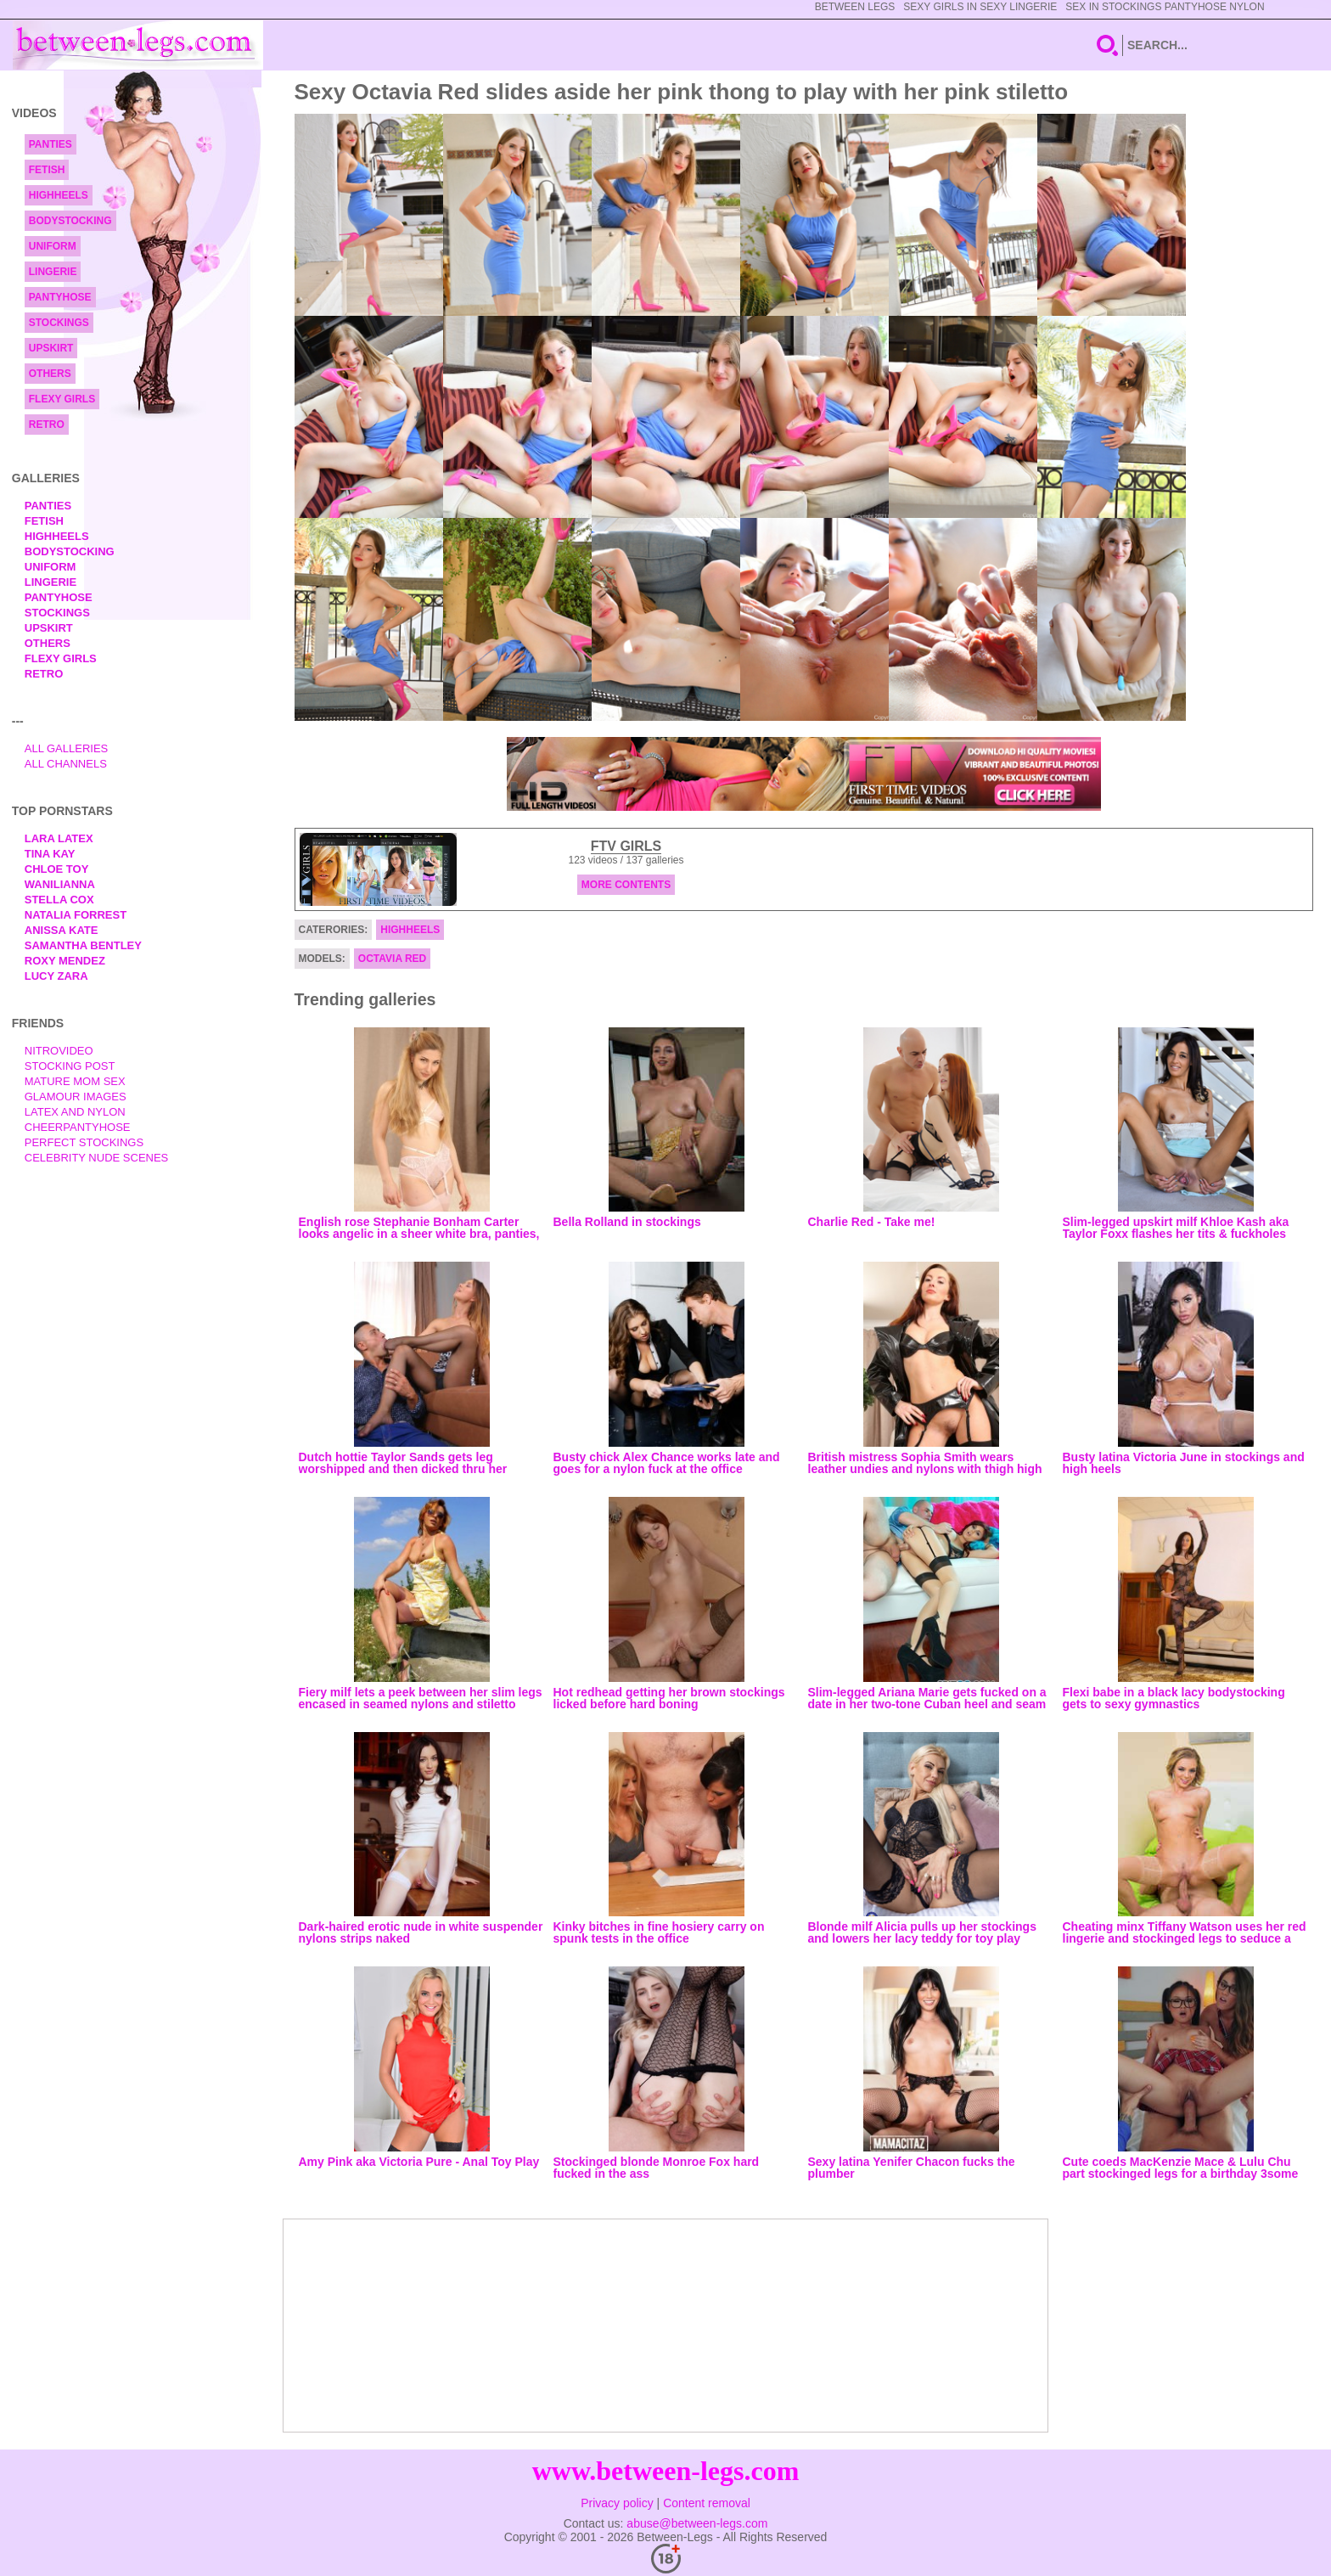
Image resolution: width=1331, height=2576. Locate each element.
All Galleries (67, 748)
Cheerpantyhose (78, 1127)
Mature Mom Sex (75, 1081)
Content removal (706, 2503)
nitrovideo (59, 1050)
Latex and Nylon (75, 1111)
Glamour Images (75, 1096)
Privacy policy (617, 2503)
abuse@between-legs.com (696, 2523)
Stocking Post (70, 1066)
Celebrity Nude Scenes (97, 1157)
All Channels (66, 763)
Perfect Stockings (84, 1142)
